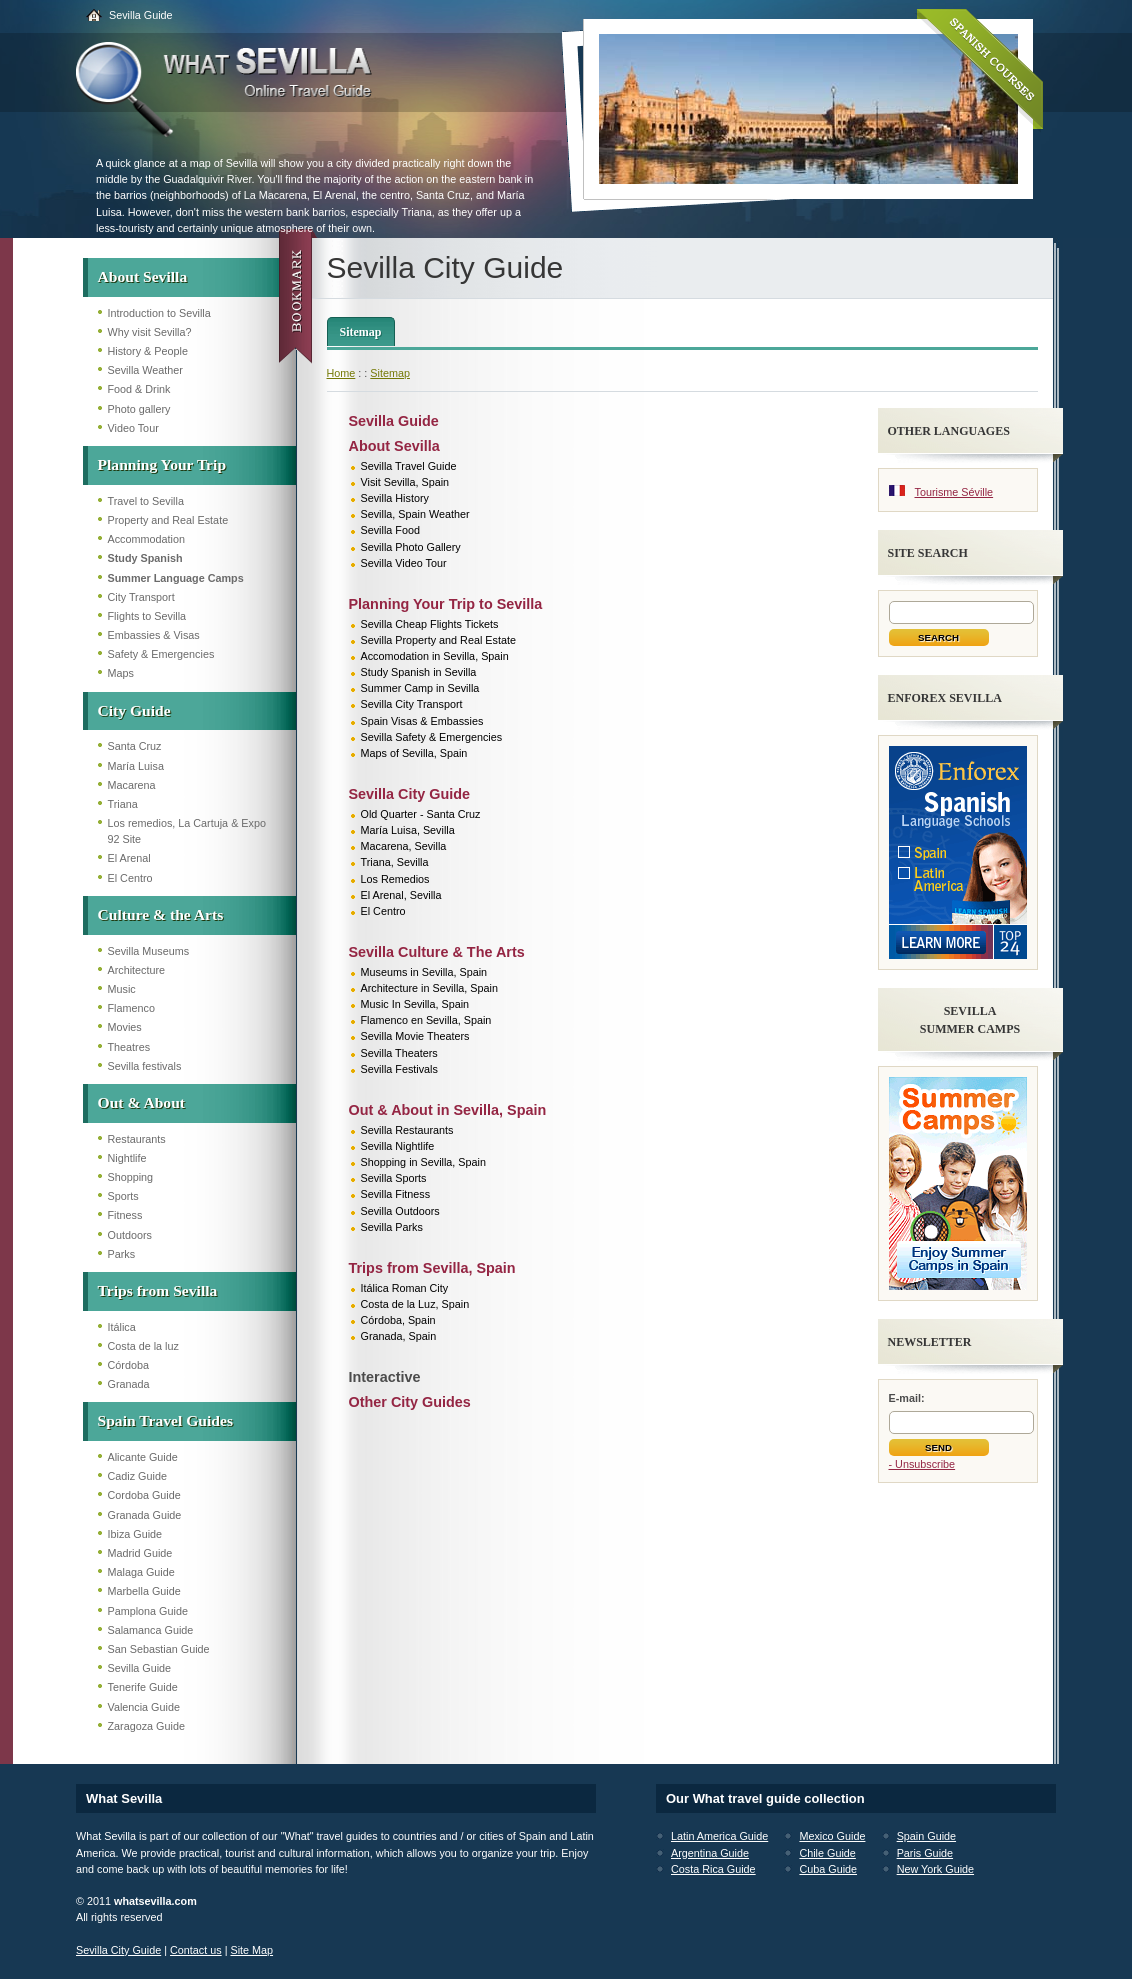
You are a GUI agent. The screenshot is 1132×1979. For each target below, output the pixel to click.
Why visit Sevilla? (150, 332)
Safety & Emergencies (161, 654)
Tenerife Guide (143, 1687)
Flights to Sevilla (147, 616)
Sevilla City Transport (412, 704)
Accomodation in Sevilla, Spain (435, 656)
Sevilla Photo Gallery (411, 547)
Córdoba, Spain (398, 1320)
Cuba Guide (828, 1869)
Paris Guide (925, 1853)
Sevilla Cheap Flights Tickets (430, 624)
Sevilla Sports (394, 1178)
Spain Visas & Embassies (422, 721)
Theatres (129, 1047)
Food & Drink (139, 389)
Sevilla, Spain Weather (415, 514)
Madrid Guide (140, 1553)
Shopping (131, 1177)
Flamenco (131, 1008)
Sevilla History (395, 498)
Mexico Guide (832, 1836)
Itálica (122, 1327)
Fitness (125, 1215)
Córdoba (128, 1365)
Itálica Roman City (405, 1288)
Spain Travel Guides (165, 1420)
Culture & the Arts (161, 914)
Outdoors (130, 1235)
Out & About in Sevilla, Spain (448, 1110)
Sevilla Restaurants (407, 1130)
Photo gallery (139, 409)
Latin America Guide (719, 1836)
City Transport (141, 597)
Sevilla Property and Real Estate (438, 640)
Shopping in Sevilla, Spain (423, 1162)
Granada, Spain (399, 1336)
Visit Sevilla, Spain (405, 482)
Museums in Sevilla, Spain (424, 972)
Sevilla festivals (145, 1066)
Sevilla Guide (141, 15)
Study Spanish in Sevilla (419, 672)
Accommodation (146, 539)
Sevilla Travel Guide (409, 466)
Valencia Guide (144, 1707)
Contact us (196, 1950)
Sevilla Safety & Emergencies (432, 737)
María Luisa (136, 766)
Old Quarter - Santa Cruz (421, 814)
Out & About (142, 1102)
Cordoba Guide (144, 1495)
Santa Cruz (135, 746)
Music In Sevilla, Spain (415, 1004)
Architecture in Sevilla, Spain (429, 988)
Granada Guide (145, 1515)
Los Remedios (395, 879)
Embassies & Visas (154, 635)
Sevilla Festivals (399, 1069)
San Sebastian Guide (159, 1649)
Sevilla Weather (145, 370)
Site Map (251, 1950)
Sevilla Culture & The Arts (437, 952)
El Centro (130, 878)
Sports (123, 1196)
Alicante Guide (143, 1457)
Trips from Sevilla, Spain (432, 1268)
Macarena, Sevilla (404, 846)
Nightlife (127, 1158)
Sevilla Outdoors (400, 1211)
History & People (148, 351)
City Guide (134, 710)
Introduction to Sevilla (159, 313)
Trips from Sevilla (158, 1290)
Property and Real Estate (168, 520)
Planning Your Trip (162, 464)
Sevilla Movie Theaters (415, 1036)
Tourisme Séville (954, 492)
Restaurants (137, 1139)
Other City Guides (410, 1402)
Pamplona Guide (148, 1611)
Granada (129, 1384)
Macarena (132, 785)
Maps (121, 673)
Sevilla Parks (392, 1227)
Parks (122, 1254)
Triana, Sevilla (395, 862)
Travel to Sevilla (146, 501)
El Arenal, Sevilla (401, 895)
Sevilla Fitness (396, 1194)
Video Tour (133, 428)
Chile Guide (827, 1853)
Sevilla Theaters (399, 1053)
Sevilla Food (390, 530)
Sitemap (361, 332)
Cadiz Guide (137, 1476)
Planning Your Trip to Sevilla (446, 604)
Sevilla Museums (149, 951)
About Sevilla (143, 276)
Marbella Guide (144, 1591)
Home (341, 373)
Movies (125, 1027)
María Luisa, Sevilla (408, 830)
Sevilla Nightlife (398, 1146)
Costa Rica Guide (713, 1869)
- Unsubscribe (922, 1464)
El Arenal (129, 858)
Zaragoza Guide (146, 1726)
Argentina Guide (710, 1853)
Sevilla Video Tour (404, 563)
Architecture (137, 970)
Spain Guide (926, 1836)
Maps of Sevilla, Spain (414, 753)
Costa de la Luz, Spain (415, 1304)
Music (122, 989)
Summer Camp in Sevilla (420, 688)
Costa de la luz (143, 1346)
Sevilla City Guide (410, 794)
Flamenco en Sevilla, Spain (426, 1020)
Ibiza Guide (135, 1534)
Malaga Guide (141, 1572)
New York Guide (935, 1869)
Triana (123, 804)
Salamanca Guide (151, 1630)
